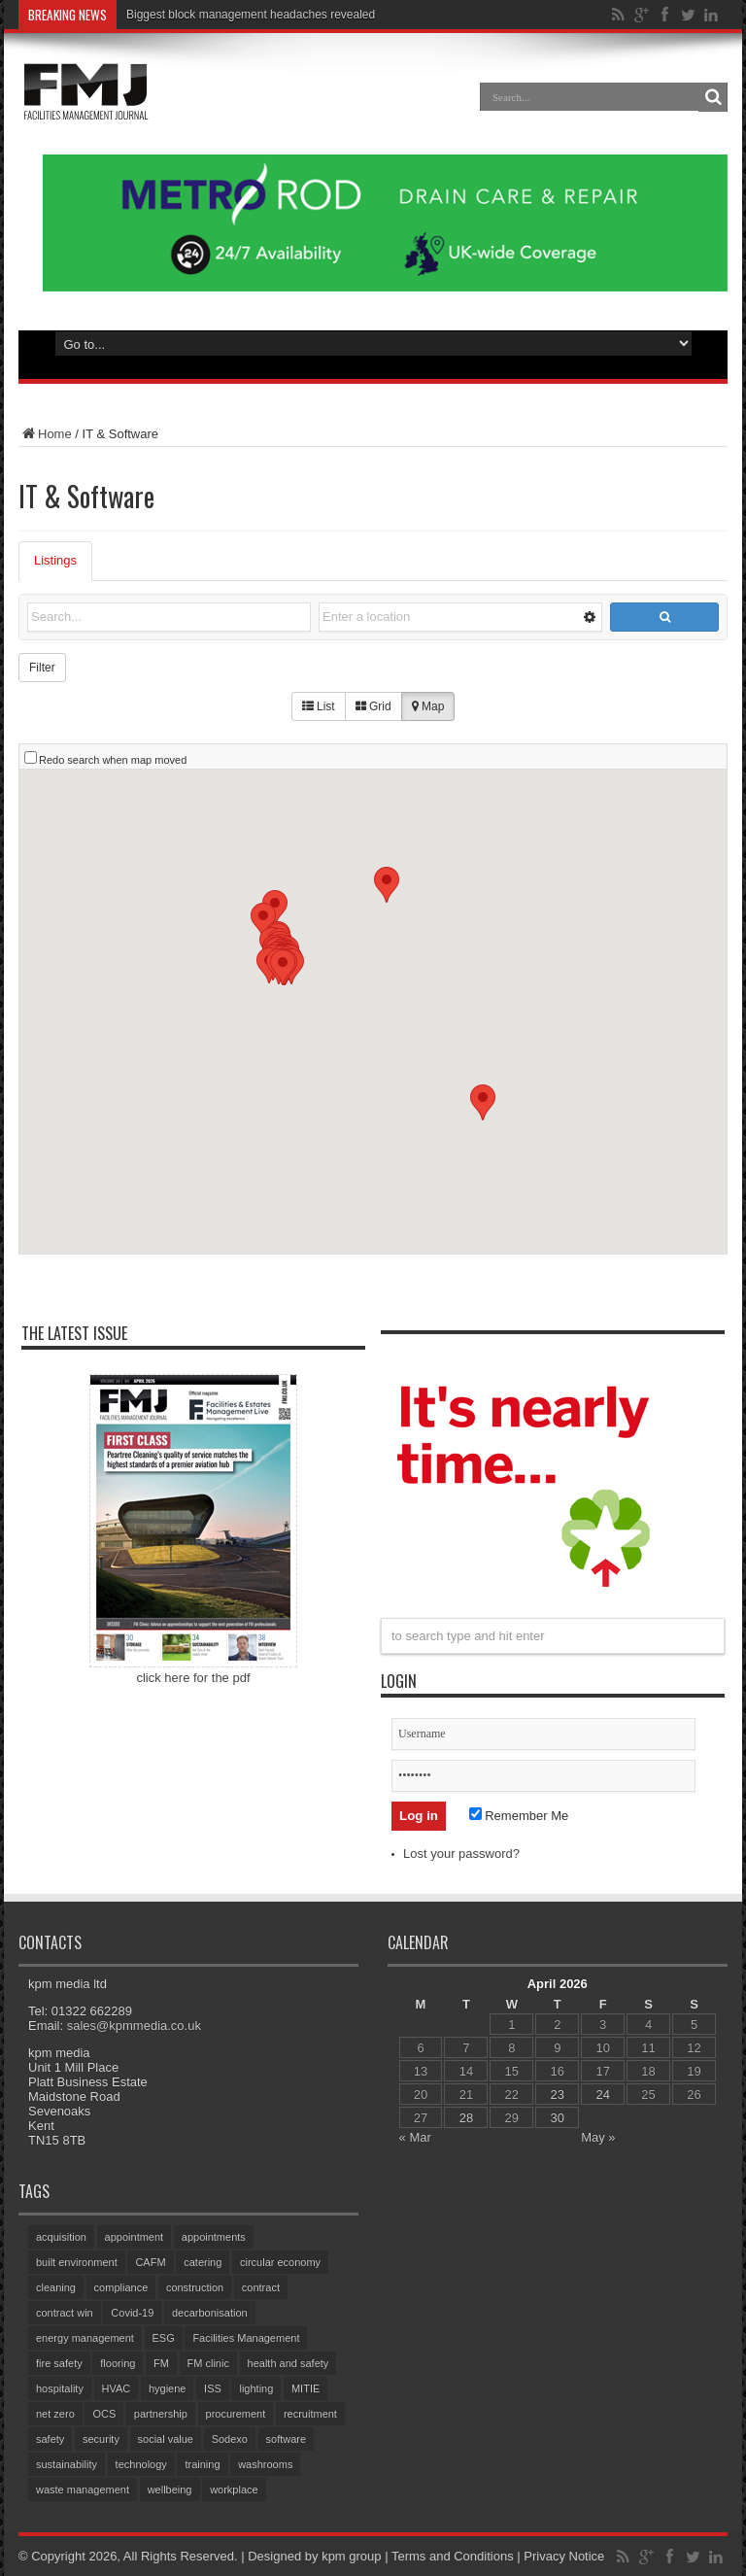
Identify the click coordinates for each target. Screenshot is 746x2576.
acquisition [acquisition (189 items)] (61, 2237)
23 (557, 2094)
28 (466, 2118)
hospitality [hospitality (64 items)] (60, 2388)
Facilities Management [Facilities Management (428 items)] (245, 2338)
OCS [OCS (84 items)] (104, 2414)
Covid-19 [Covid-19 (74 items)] (132, 2312)
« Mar (415, 2137)
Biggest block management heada (214, 14)
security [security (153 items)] (101, 2439)
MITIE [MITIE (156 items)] (305, 2388)
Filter (42, 667)
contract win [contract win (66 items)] (64, 2312)
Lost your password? (461, 1853)
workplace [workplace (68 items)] (234, 2489)
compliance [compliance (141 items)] (121, 2287)
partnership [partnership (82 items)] (160, 2414)
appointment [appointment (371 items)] (134, 2237)
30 (557, 2118)
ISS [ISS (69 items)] (212, 2388)
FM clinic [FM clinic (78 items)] (208, 2363)
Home (45, 434)
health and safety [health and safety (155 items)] (288, 2363)
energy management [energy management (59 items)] (85, 2338)
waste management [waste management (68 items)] (82, 2489)
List (318, 706)
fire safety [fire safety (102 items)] (59, 2363)
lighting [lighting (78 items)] (256, 2388)
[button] (386, 885)
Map (428, 706)
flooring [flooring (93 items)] (117, 2363)
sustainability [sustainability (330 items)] (66, 2464)
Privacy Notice (564, 2556)
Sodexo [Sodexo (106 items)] (230, 2439)
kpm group (351, 2556)
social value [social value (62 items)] (165, 2439)
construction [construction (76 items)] (194, 2287)
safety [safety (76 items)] (50, 2439)
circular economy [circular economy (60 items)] (280, 2262)
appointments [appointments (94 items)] (214, 2237)
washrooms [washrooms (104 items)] (265, 2464)
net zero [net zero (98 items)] (55, 2414)
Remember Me (519, 1815)
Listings (55, 560)
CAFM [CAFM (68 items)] (150, 2262)
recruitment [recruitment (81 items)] (310, 2414)
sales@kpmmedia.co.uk (134, 2025)
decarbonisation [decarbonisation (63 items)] (210, 2312)
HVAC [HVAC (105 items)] (116, 2388)
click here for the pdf (193, 1677)
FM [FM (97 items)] (161, 2363)
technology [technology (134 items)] (141, 2464)
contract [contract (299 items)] (261, 2287)
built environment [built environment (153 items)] (77, 2262)
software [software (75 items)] (286, 2439)
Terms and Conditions (452, 2556)
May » (598, 2137)
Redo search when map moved (112, 760)
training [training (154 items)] (202, 2464)
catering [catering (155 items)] (202, 2262)
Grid (373, 706)
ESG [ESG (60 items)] (164, 2338)
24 (602, 2094)
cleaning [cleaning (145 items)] (56, 2287)
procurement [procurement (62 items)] (236, 2414)
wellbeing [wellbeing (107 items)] (170, 2489)
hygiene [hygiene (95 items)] (167, 2388)
